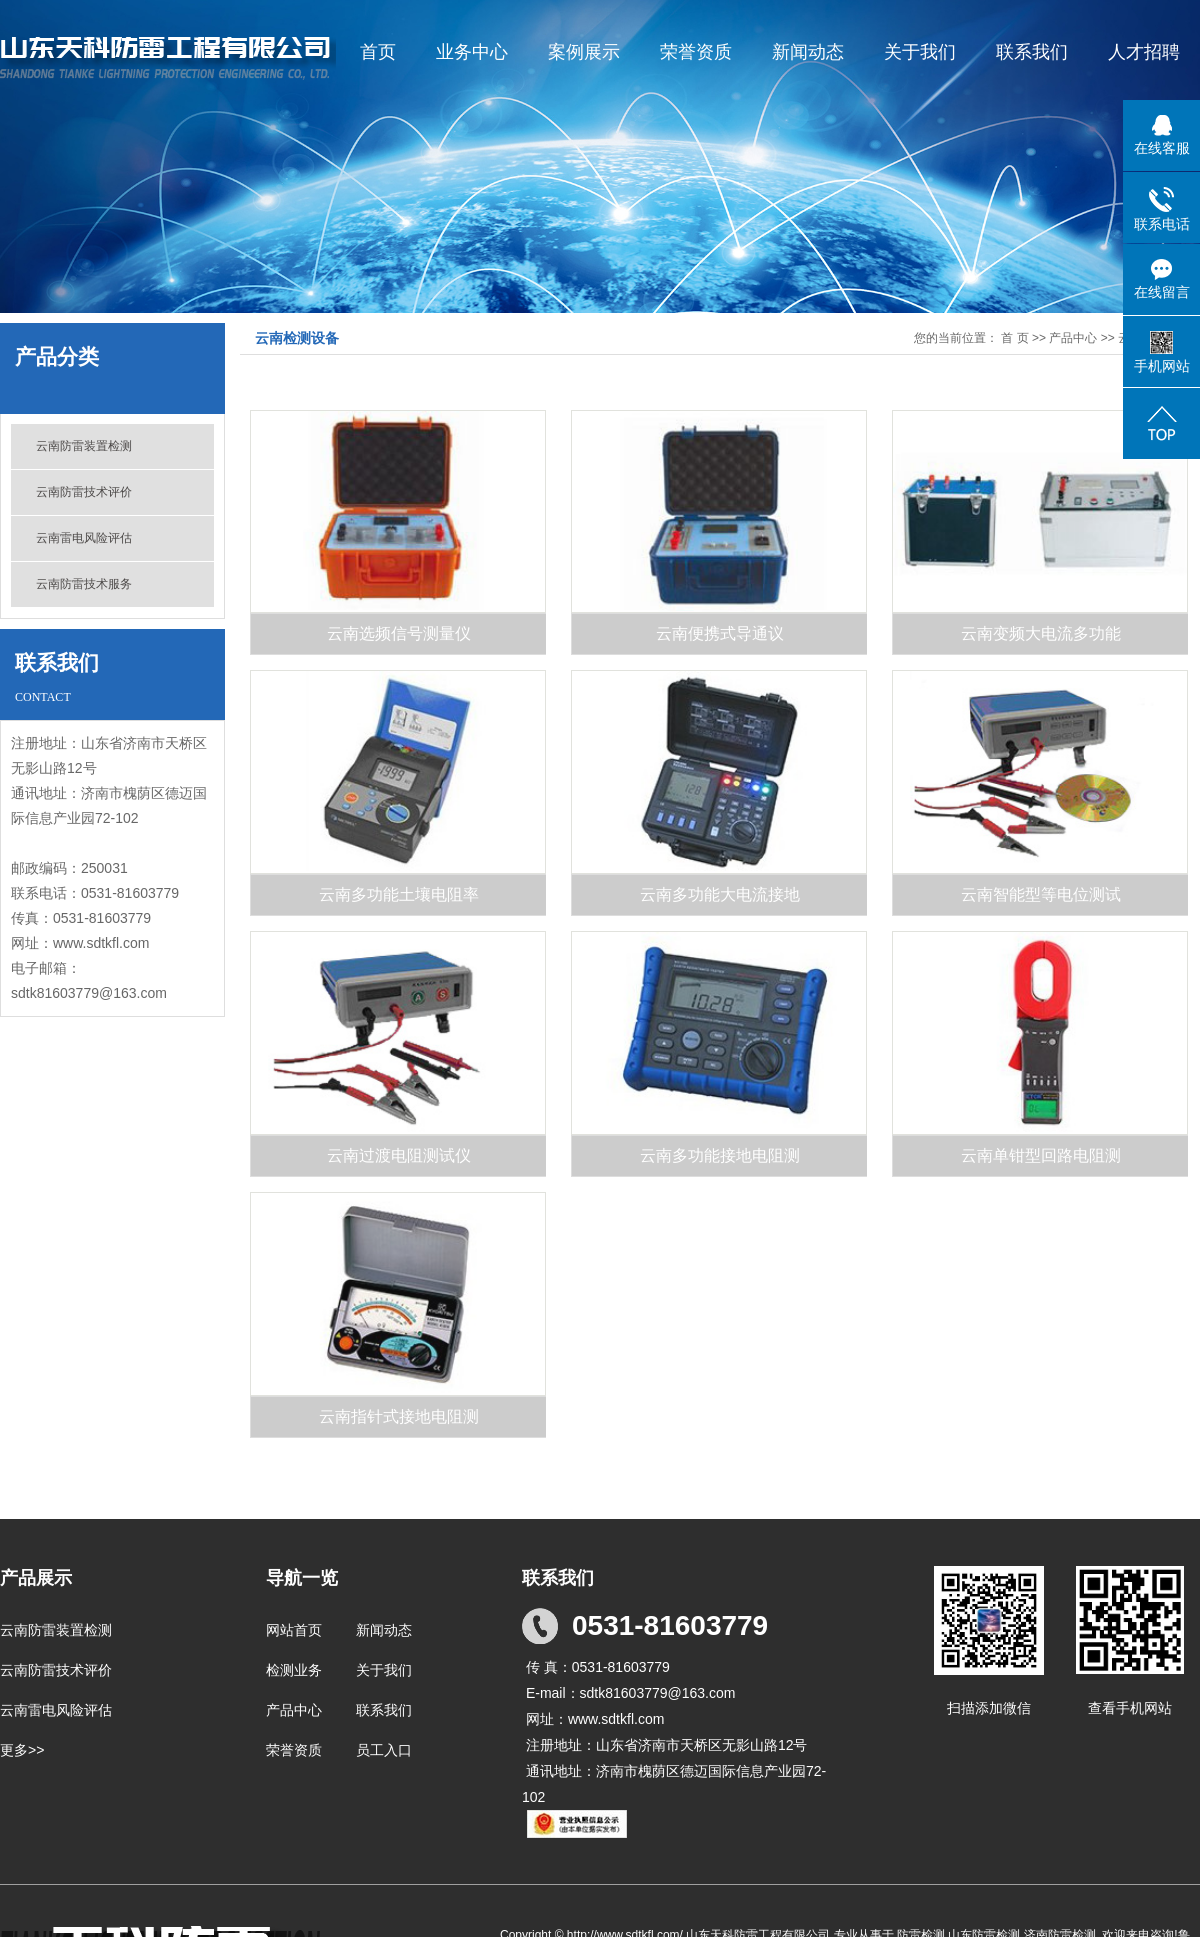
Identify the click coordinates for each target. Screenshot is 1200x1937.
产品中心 (1073, 338)
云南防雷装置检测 (84, 446)
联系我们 (1032, 52)
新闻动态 (808, 52)
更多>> (22, 1750)
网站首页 (294, 1630)
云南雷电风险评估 (84, 538)
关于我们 (920, 52)
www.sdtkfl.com (101, 943)
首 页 (1014, 338)
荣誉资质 (696, 52)
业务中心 (472, 52)
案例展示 (584, 52)
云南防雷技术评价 (84, 492)
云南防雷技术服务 (84, 584)
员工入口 (384, 1750)
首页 (378, 52)
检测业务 (294, 1670)
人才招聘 (1144, 52)
